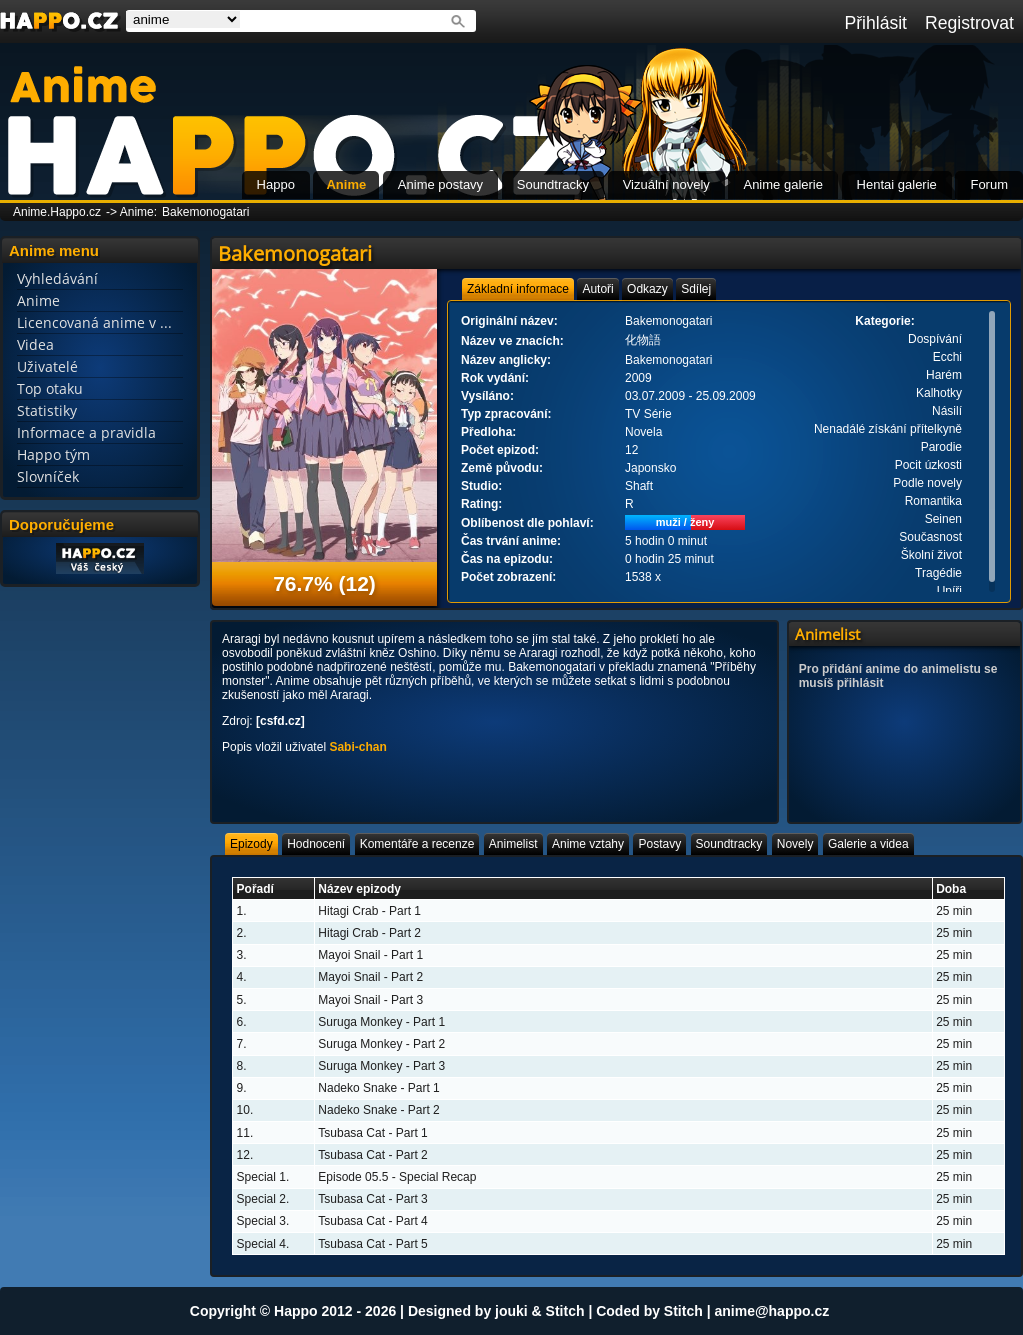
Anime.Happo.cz (57, 212)
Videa (35, 344)
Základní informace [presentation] (518, 289)
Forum (989, 184)
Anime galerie (783, 184)
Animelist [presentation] (513, 844)
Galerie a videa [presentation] (868, 844)
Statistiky (47, 410)
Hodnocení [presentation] (316, 844)
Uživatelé (47, 366)
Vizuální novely (666, 184)
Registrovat (969, 23)
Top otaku (50, 388)
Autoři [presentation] (597, 289)
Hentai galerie (897, 184)
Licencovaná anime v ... (94, 322)
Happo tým (53, 454)
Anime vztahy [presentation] (588, 844)
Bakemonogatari (205, 212)
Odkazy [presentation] (647, 289)
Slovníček (48, 476)
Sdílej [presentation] (696, 289)
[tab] (518, 289)
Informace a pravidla (86, 432)
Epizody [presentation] (251, 844)
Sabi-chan (357, 747)
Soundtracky (553, 184)
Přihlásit (875, 23)
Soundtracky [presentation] (729, 844)
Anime (346, 184)
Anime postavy (440, 184)
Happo (276, 184)
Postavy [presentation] (659, 844)
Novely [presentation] (795, 844)
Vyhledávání (57, 278)
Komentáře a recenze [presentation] (417, 844)
